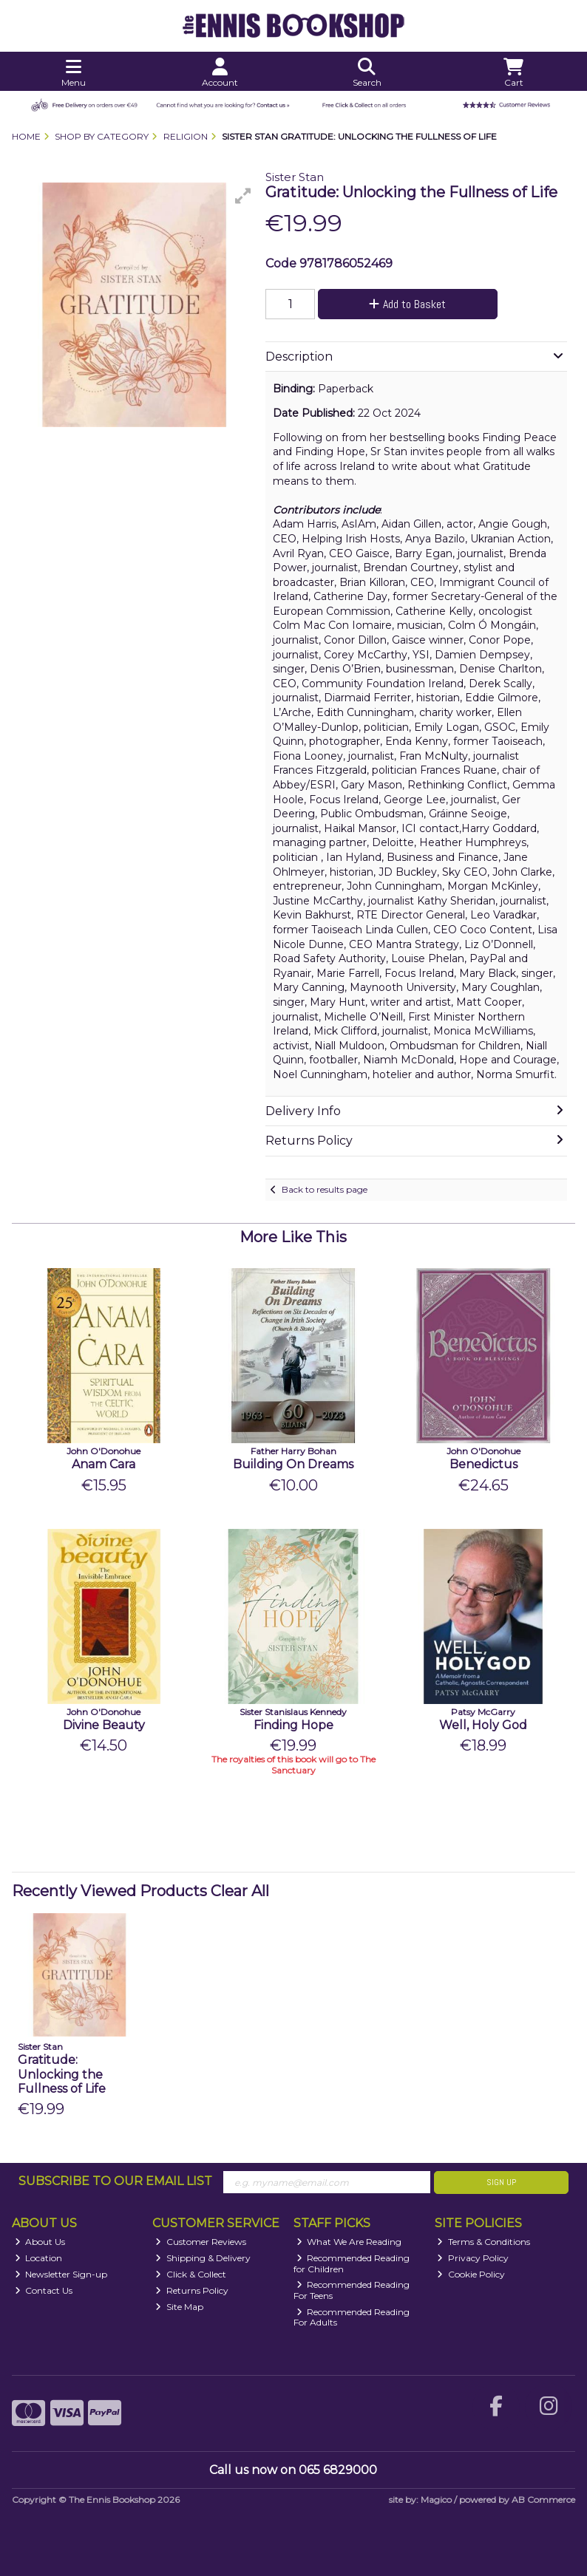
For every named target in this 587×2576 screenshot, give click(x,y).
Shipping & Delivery (203, 2257)
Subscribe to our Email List (115, 2181)
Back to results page (324, 1189)
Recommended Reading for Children (352, 2263)
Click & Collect (190, 2274)
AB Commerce (543, 2499)
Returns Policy (191, 2290)
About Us (40, 2241)
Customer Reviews (200, 2241)
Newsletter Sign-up (61, 2274)
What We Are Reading (349, 2241)
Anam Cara (103, 1464)
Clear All (240, 1891)
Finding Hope (293, 1725)
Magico (436, 2499)
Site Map (179, 2306)
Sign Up (501, 2182)
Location (39, 2257)
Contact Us (44, 2290)
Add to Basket (407, 304)
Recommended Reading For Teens (352, 2289)
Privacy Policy (473, 2257)
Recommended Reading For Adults (352, 2317)
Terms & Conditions (483, 2241)
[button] (243, 196)
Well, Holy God (483, 1725)
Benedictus (483, 1464)
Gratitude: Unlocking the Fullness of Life (62, 2074)
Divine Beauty (104, 1725)
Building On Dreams (293, 1464)
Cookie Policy (471, 2274)
